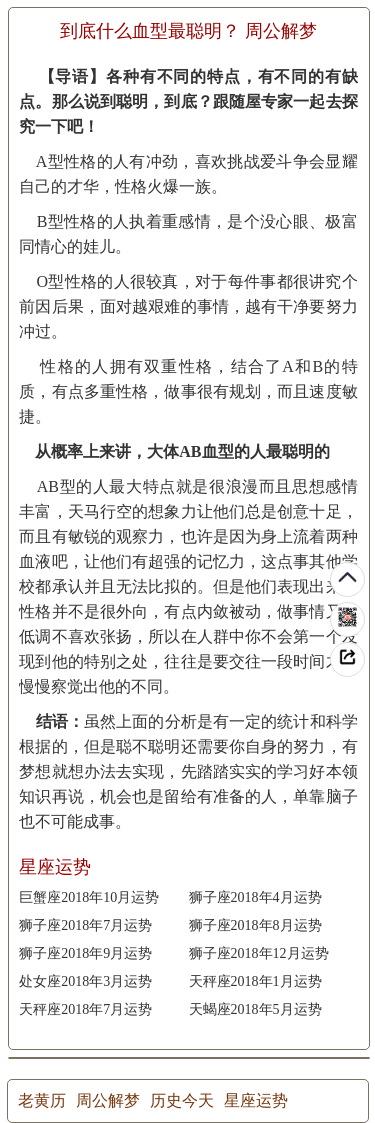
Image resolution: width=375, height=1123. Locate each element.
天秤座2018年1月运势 (255, 981)
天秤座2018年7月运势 (85, 1009)
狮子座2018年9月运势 (85, 953)
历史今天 (182, 1100)
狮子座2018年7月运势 (85, 925)
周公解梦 (108, 1100)
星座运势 (256, 1100)
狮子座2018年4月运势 (255, 897)
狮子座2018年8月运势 (255, 925)
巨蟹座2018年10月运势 (89, 897)
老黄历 (42, 1100)
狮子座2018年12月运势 (259, 953)
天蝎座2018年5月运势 (255, 1009)
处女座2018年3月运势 (85, 981)
